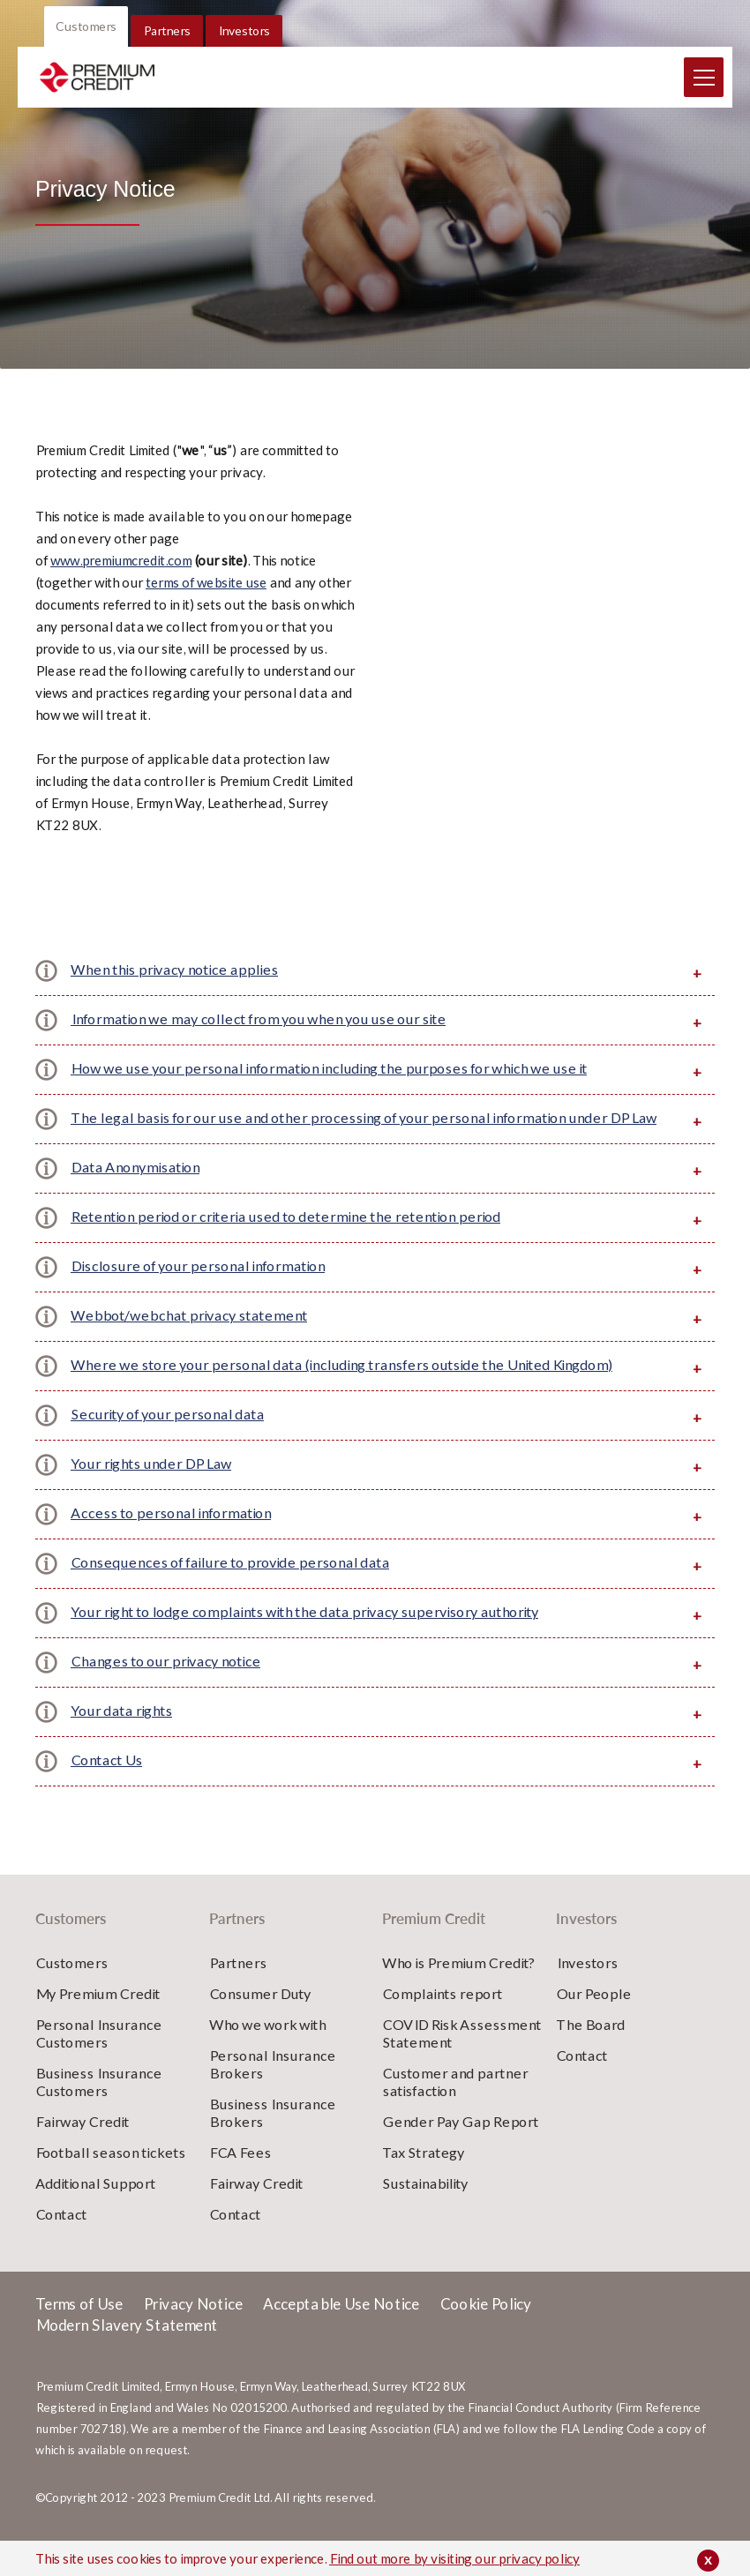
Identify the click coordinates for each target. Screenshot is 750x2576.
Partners (167, 54)
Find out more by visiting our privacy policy (454, 2558)
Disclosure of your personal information (198, 1289)
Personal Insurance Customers (98, 2057)
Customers (86, 49)
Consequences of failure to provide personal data (230, 1585)
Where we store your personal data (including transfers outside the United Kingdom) (341, 1388)
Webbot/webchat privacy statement (189, 1338)
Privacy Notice (192, 2327)
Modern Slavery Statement (126, 2349)
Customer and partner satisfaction (455, 2105)
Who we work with (267, 2048)
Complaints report (442, 2017)
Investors (244, 54)
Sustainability (425, 2206)
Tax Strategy (423, 2176)
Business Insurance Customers (98, 2105)
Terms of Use (79, 2327)
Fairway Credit (82, 2145)
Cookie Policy (485, 2327)
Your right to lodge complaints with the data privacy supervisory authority (304, 1635)
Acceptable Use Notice (341, 2327)
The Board (590, 2048)
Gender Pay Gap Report (460, 2145)
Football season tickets (110, 2176)
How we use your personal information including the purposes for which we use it (329, 1091)
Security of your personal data (167, 1437)
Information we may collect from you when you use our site (258, 1042)
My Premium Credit (97, 2017)
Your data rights (121, 1734)
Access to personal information (171, 1536)
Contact (60, 2237)
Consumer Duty (260, 2017)
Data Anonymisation (135, 1190)
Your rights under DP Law (151, 1487)
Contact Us (106, 1783)
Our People (593, 2017)
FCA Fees (240, 2176)
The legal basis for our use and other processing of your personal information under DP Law (363, 1141)
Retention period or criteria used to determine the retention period (285, 1240)
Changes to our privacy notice (165, 1684)
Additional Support (95, 2206)
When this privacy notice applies (174, 993)
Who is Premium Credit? (458, 1986)
